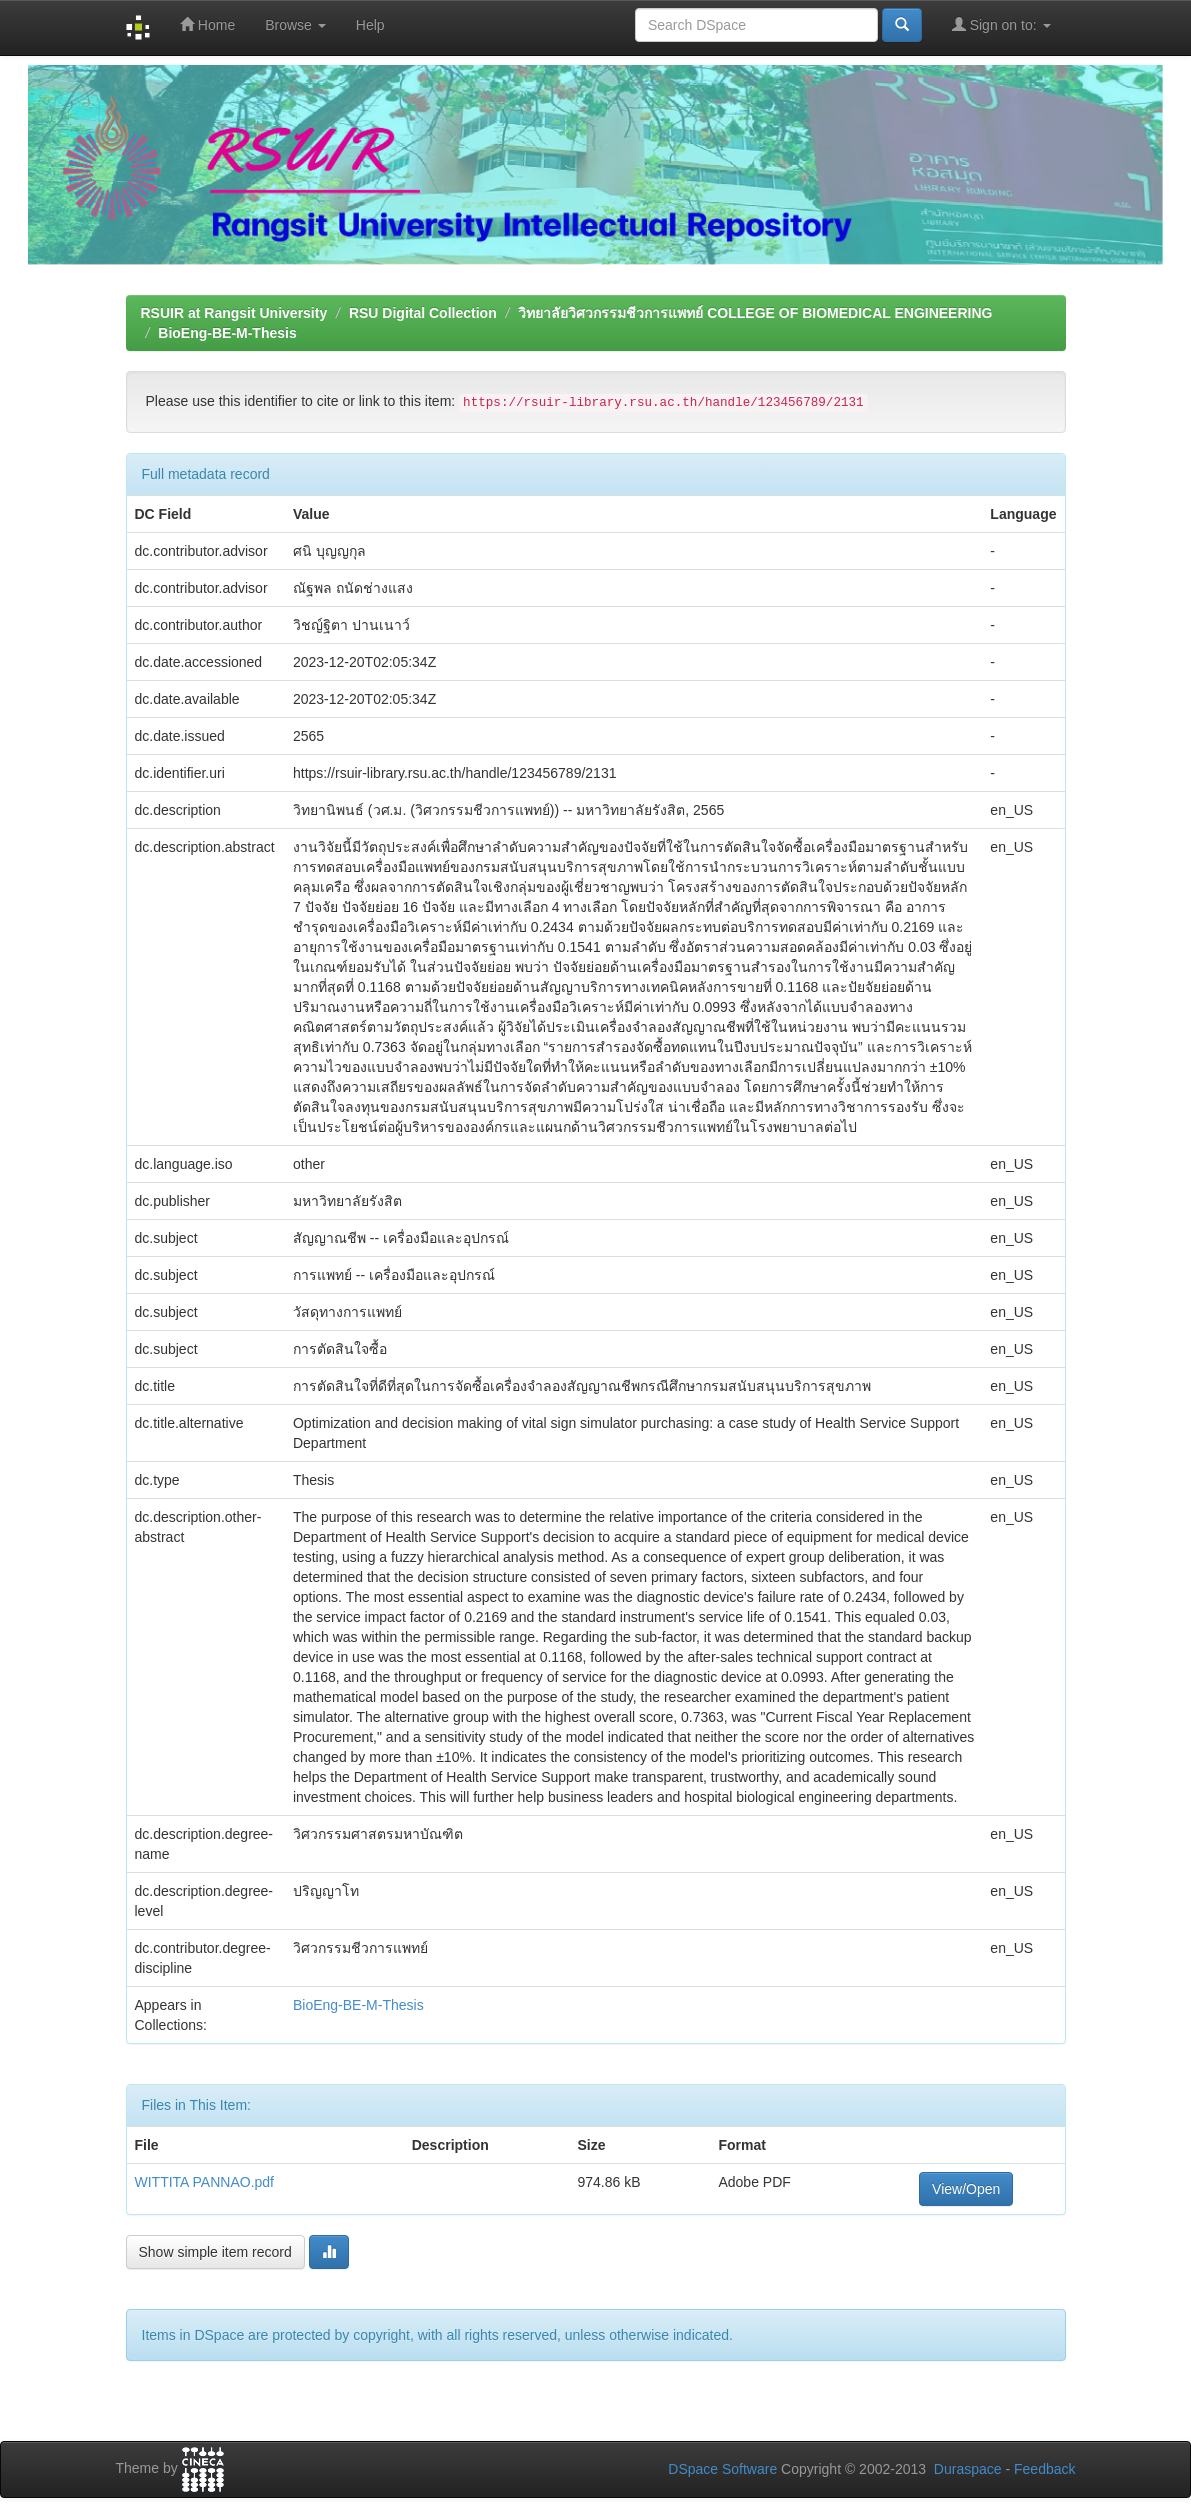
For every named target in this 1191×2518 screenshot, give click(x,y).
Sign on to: (1001, 24)
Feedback (1044, 2469)
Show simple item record (215, 2252)
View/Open (966, 2189)
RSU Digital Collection (423, 313)
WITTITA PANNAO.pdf (205, 2182)
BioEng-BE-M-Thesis (227, 333)
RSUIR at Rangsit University (234, 313)
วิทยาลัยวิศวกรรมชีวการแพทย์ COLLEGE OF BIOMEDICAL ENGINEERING (755, 313)
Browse (295, 25)
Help (370, 25)
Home (207, 24)
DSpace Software (722, 2469)
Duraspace (968, 2469)
